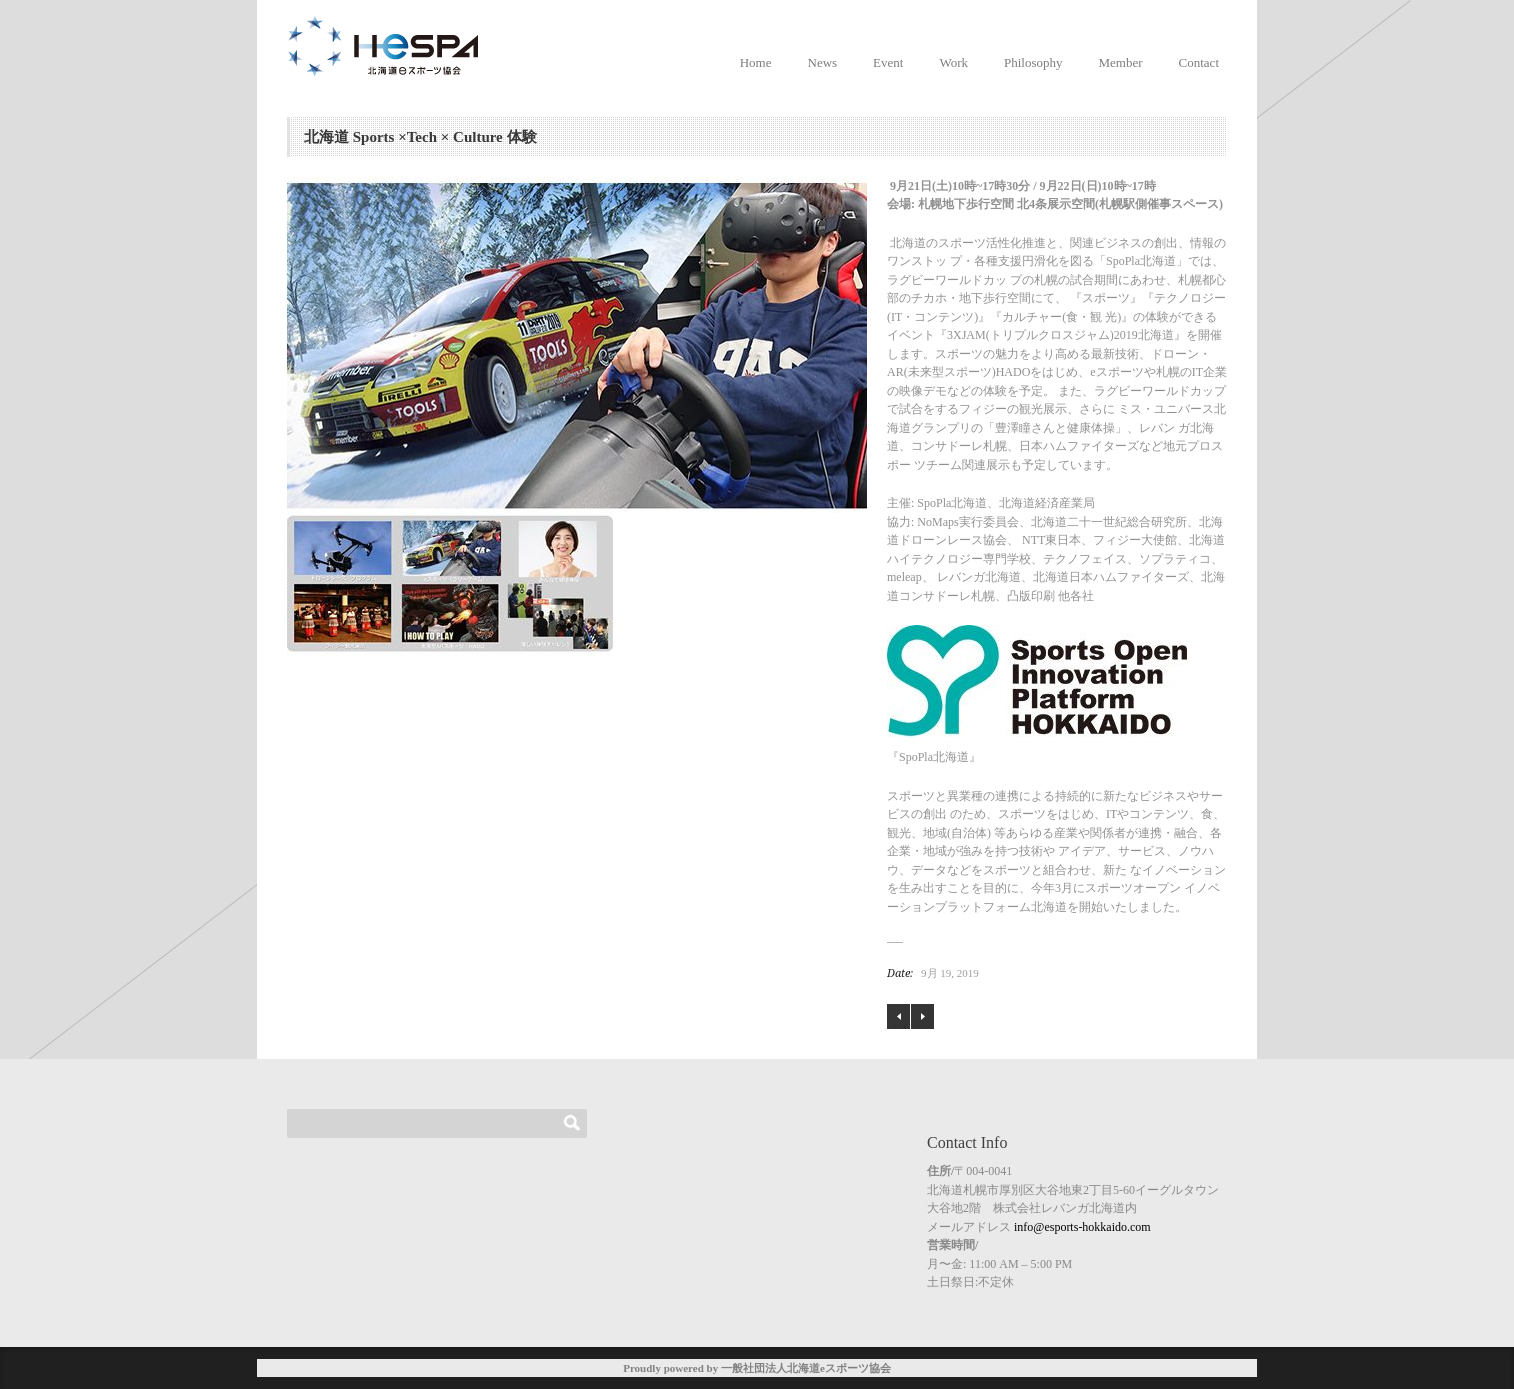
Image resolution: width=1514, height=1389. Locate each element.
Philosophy (1033, 62)
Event (888, 62)
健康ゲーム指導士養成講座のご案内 (922, 1016)
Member (1121, 62)
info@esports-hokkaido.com (1082, 1227)
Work (953, 62)
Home (756, 62)
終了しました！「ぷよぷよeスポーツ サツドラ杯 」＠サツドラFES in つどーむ (898, 1017)
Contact (1199, 62)
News (823, 62)
